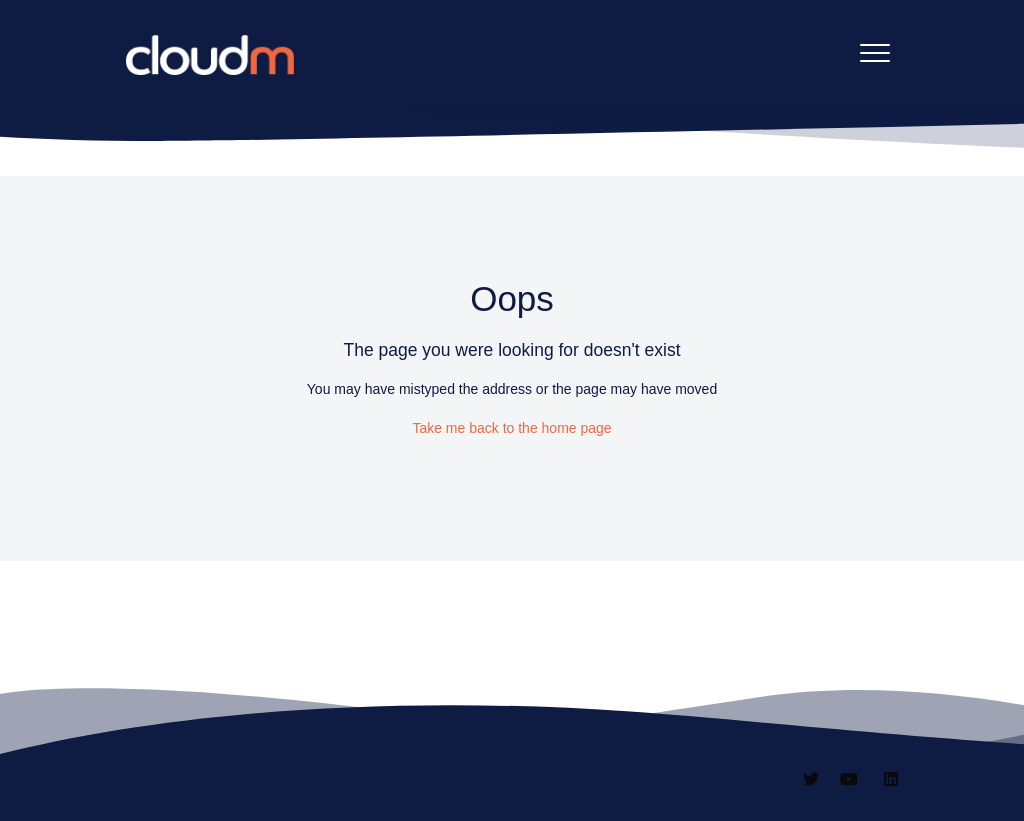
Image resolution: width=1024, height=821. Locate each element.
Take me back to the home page (511, 428)
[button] (875, 52)
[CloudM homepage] (210, 55)
